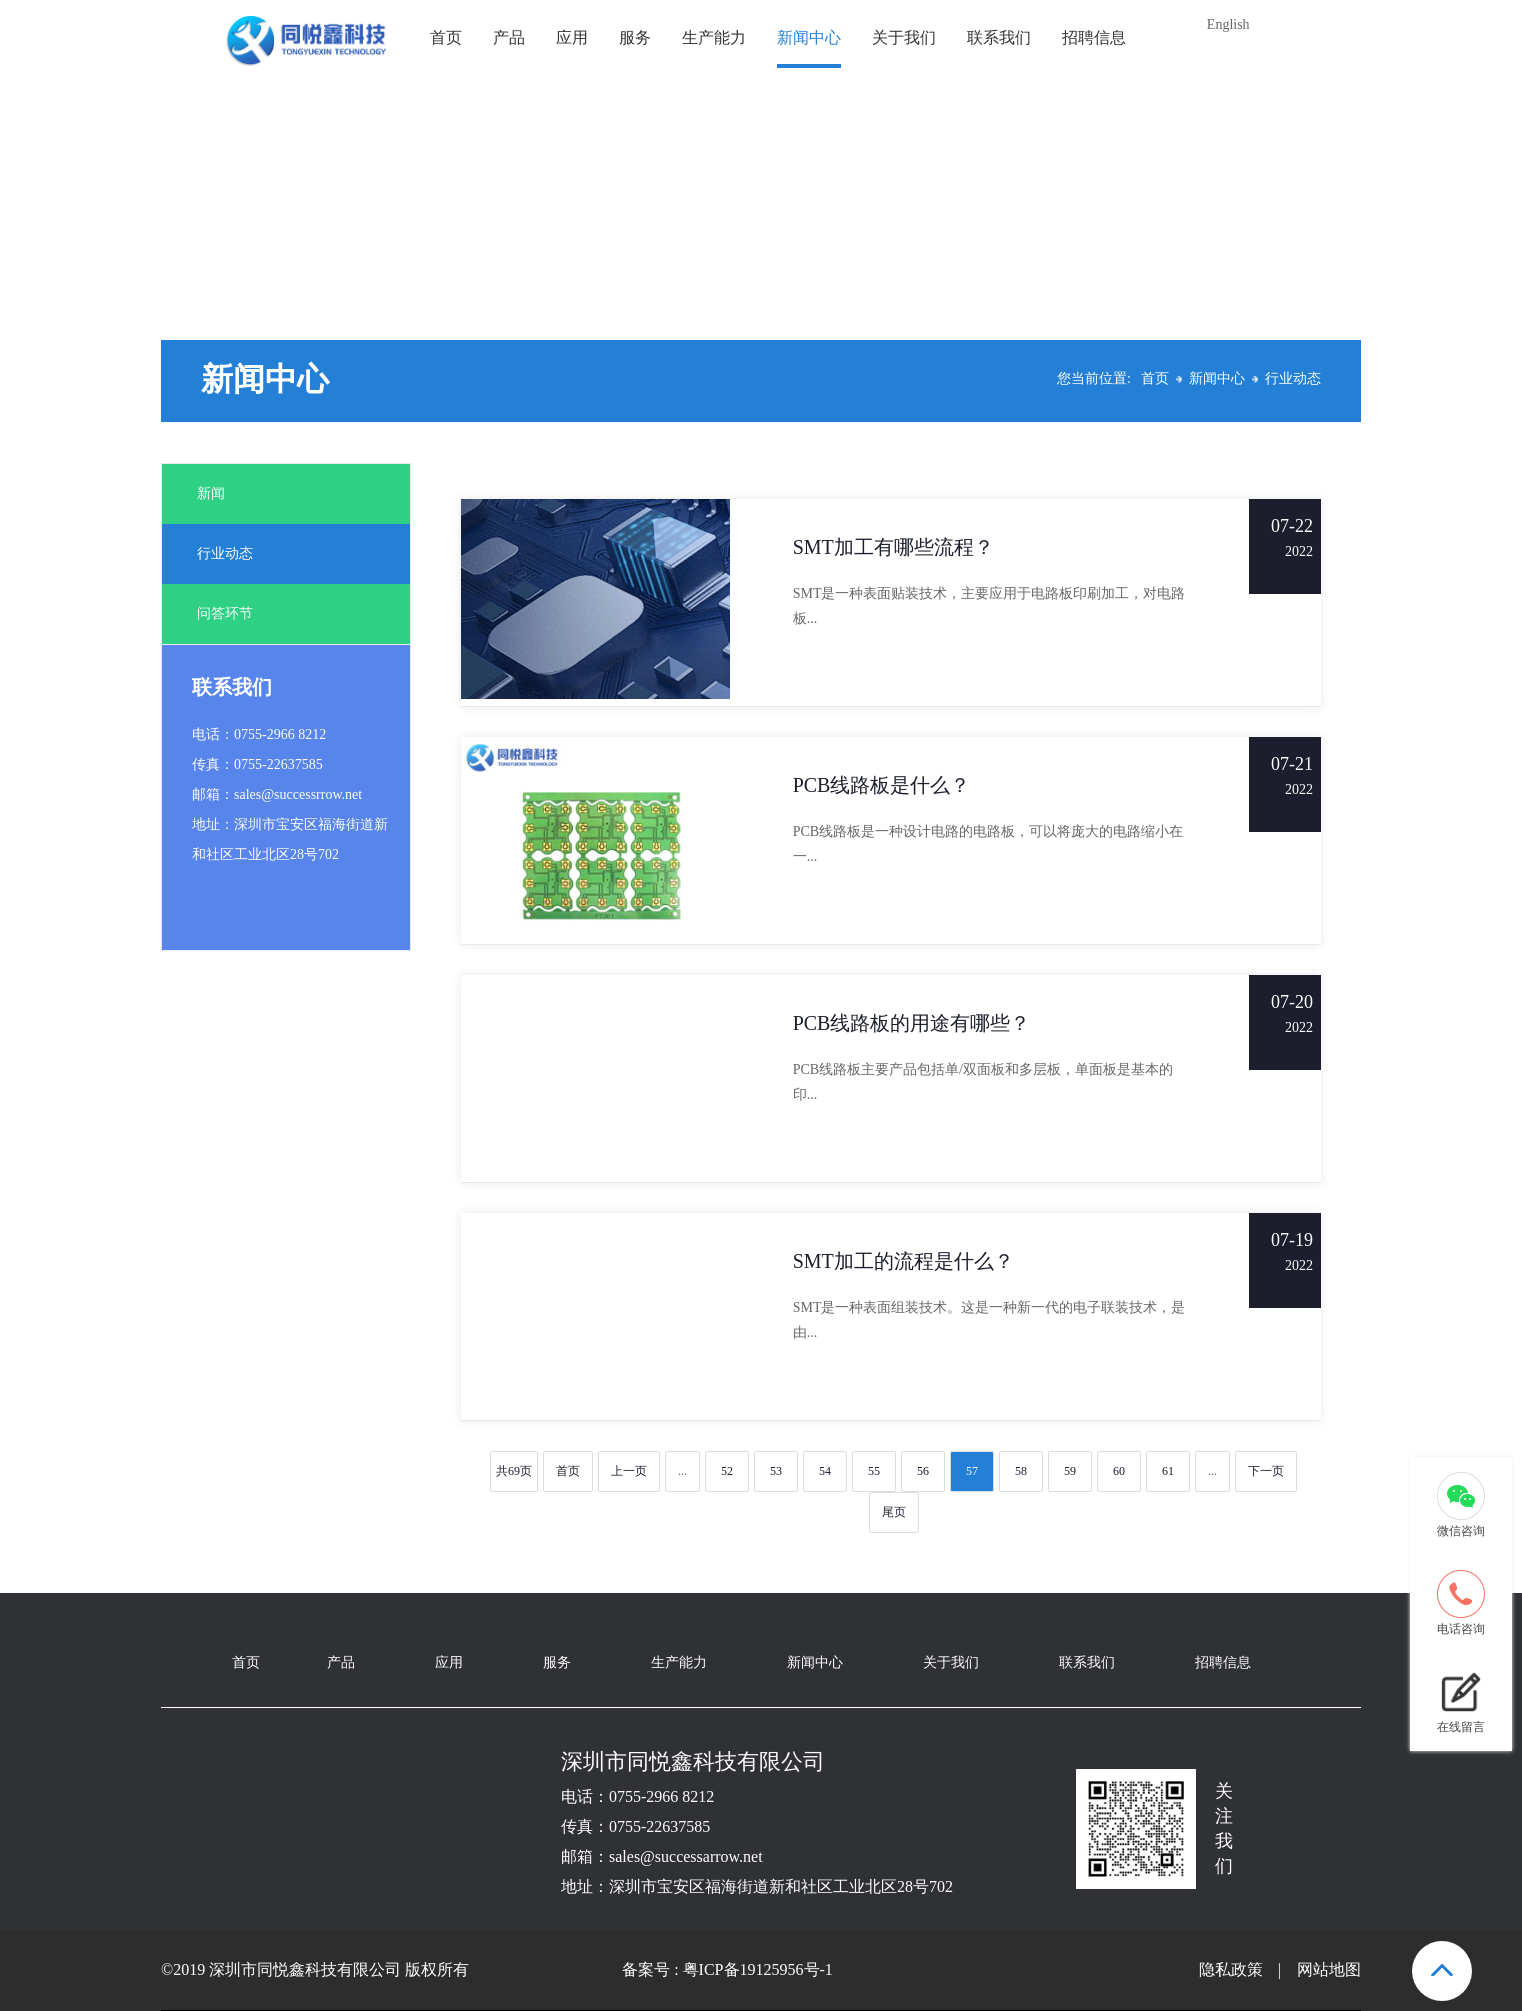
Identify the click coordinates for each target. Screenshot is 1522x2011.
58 (1021, 1471)
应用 (572, 37)
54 (825, 1471)
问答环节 (225, 613)
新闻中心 (809, 37)
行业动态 (1293, 378)
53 (776, 1471)
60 (1119, 1471)
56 (923, 1471)
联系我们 (999, 37)
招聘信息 (1094, 37)
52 (727, 1471)
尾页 (894, 1512)
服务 (635, 37)
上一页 (629, 1471)
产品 (509, 37)
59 (1070, 1471)
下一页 (1266, 1471)
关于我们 (904, 37)
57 (972, 1471)
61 (1168, 1471)
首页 (446, 37)
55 (874, 1471)
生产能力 (714, 37)
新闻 (211, 493)
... (682, 1471)
